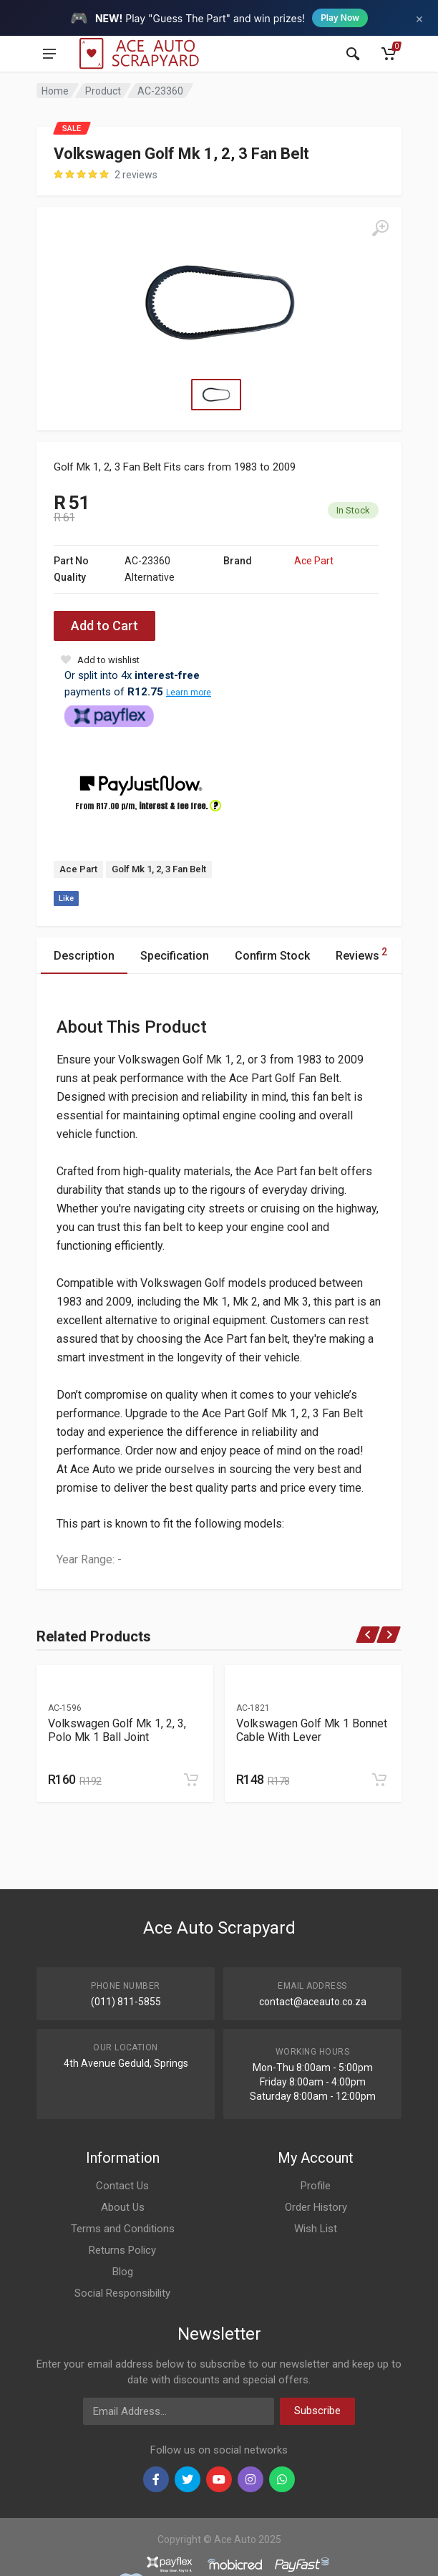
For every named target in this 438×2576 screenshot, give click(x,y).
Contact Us (122, 2185)
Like (66, 898)
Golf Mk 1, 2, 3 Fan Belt (159, 869)
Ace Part (314, 560)
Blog (122, 2271)
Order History (316, 2207)
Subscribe (317, 2410)
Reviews (361, 954)
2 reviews (136, 174)
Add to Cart (104, 625)
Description (84, 956)
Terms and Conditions (123, 2228)
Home (55, 91)
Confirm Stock (272, 956)
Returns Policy (122, 2250)
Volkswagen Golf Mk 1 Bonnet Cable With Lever (311, 1730)
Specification (174, 956)
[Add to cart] (191, 1780)
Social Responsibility (122, 2293)
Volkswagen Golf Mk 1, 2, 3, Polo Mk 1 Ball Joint (117, 1730)
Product (103, 91)
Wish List (315, 2228)
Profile (316, 2185)
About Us (123, 2207)
